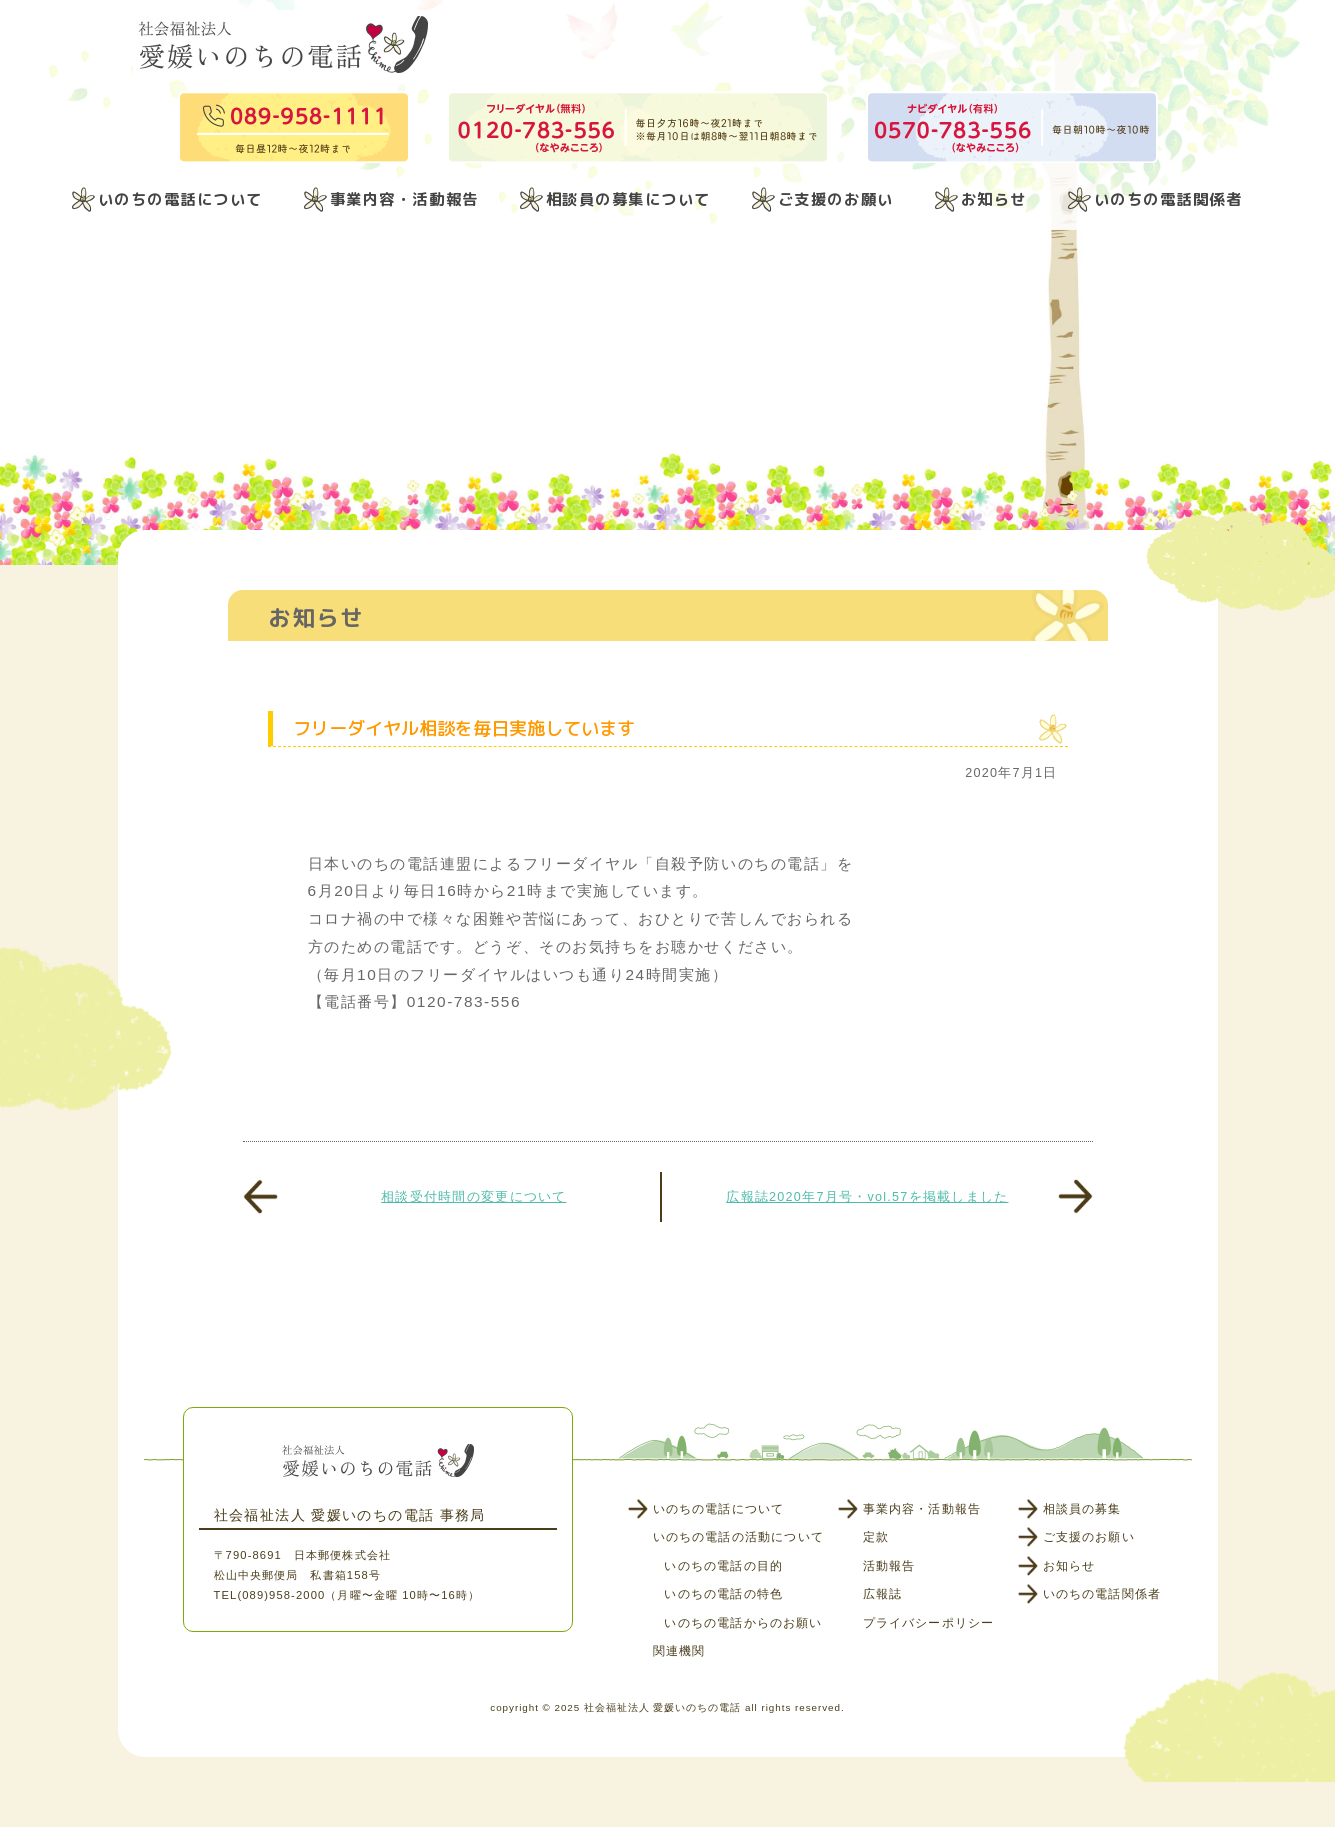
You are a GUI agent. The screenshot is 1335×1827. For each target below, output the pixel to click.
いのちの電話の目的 (723, 1566)
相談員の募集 (1082, 1509)
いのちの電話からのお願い (743, 1623)
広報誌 (883, 1594)
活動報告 (889, 1566)
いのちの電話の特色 (723, 1594)
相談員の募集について (628, 199)
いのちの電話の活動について (738, 1537)
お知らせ (994, 199)
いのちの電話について (180, 199)
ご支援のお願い (836, 199)
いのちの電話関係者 (1168, 199)
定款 (876, 1537)
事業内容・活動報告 (404, 199)
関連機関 (679, 1651)
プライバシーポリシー (929, 1623)
